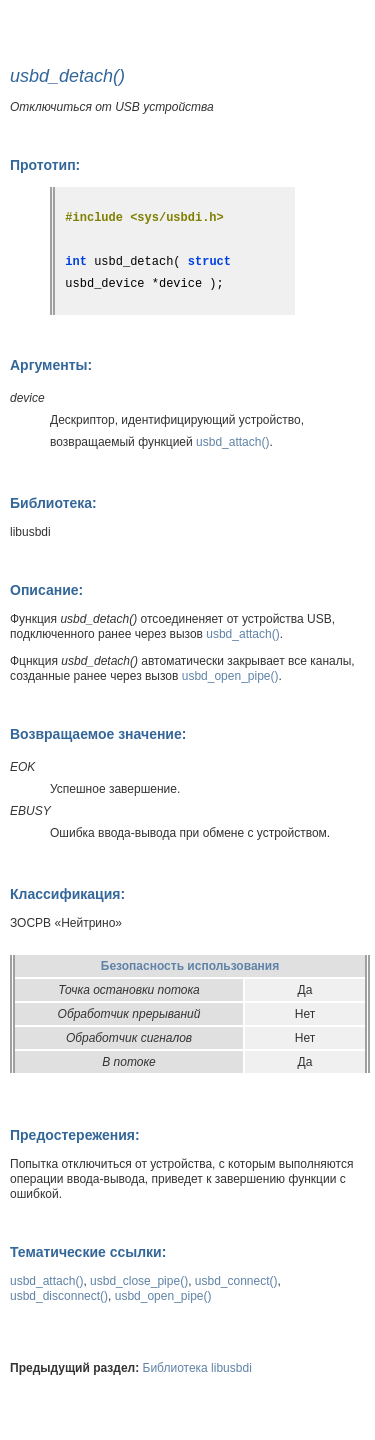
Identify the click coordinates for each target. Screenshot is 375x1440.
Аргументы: (51, 365)
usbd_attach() (232, 442)
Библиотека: (53, 503)
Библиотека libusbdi (197, 1368)
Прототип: (45, 165)
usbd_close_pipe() (139, 1281)
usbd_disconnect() (59, 1296)
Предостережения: (75, 1135)
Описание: (46, 590)
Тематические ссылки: (88, 1252)
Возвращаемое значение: (98, 734)
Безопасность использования (190, 966)
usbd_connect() (236, 1281)
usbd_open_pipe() (230, 676)
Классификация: (67, 894)
